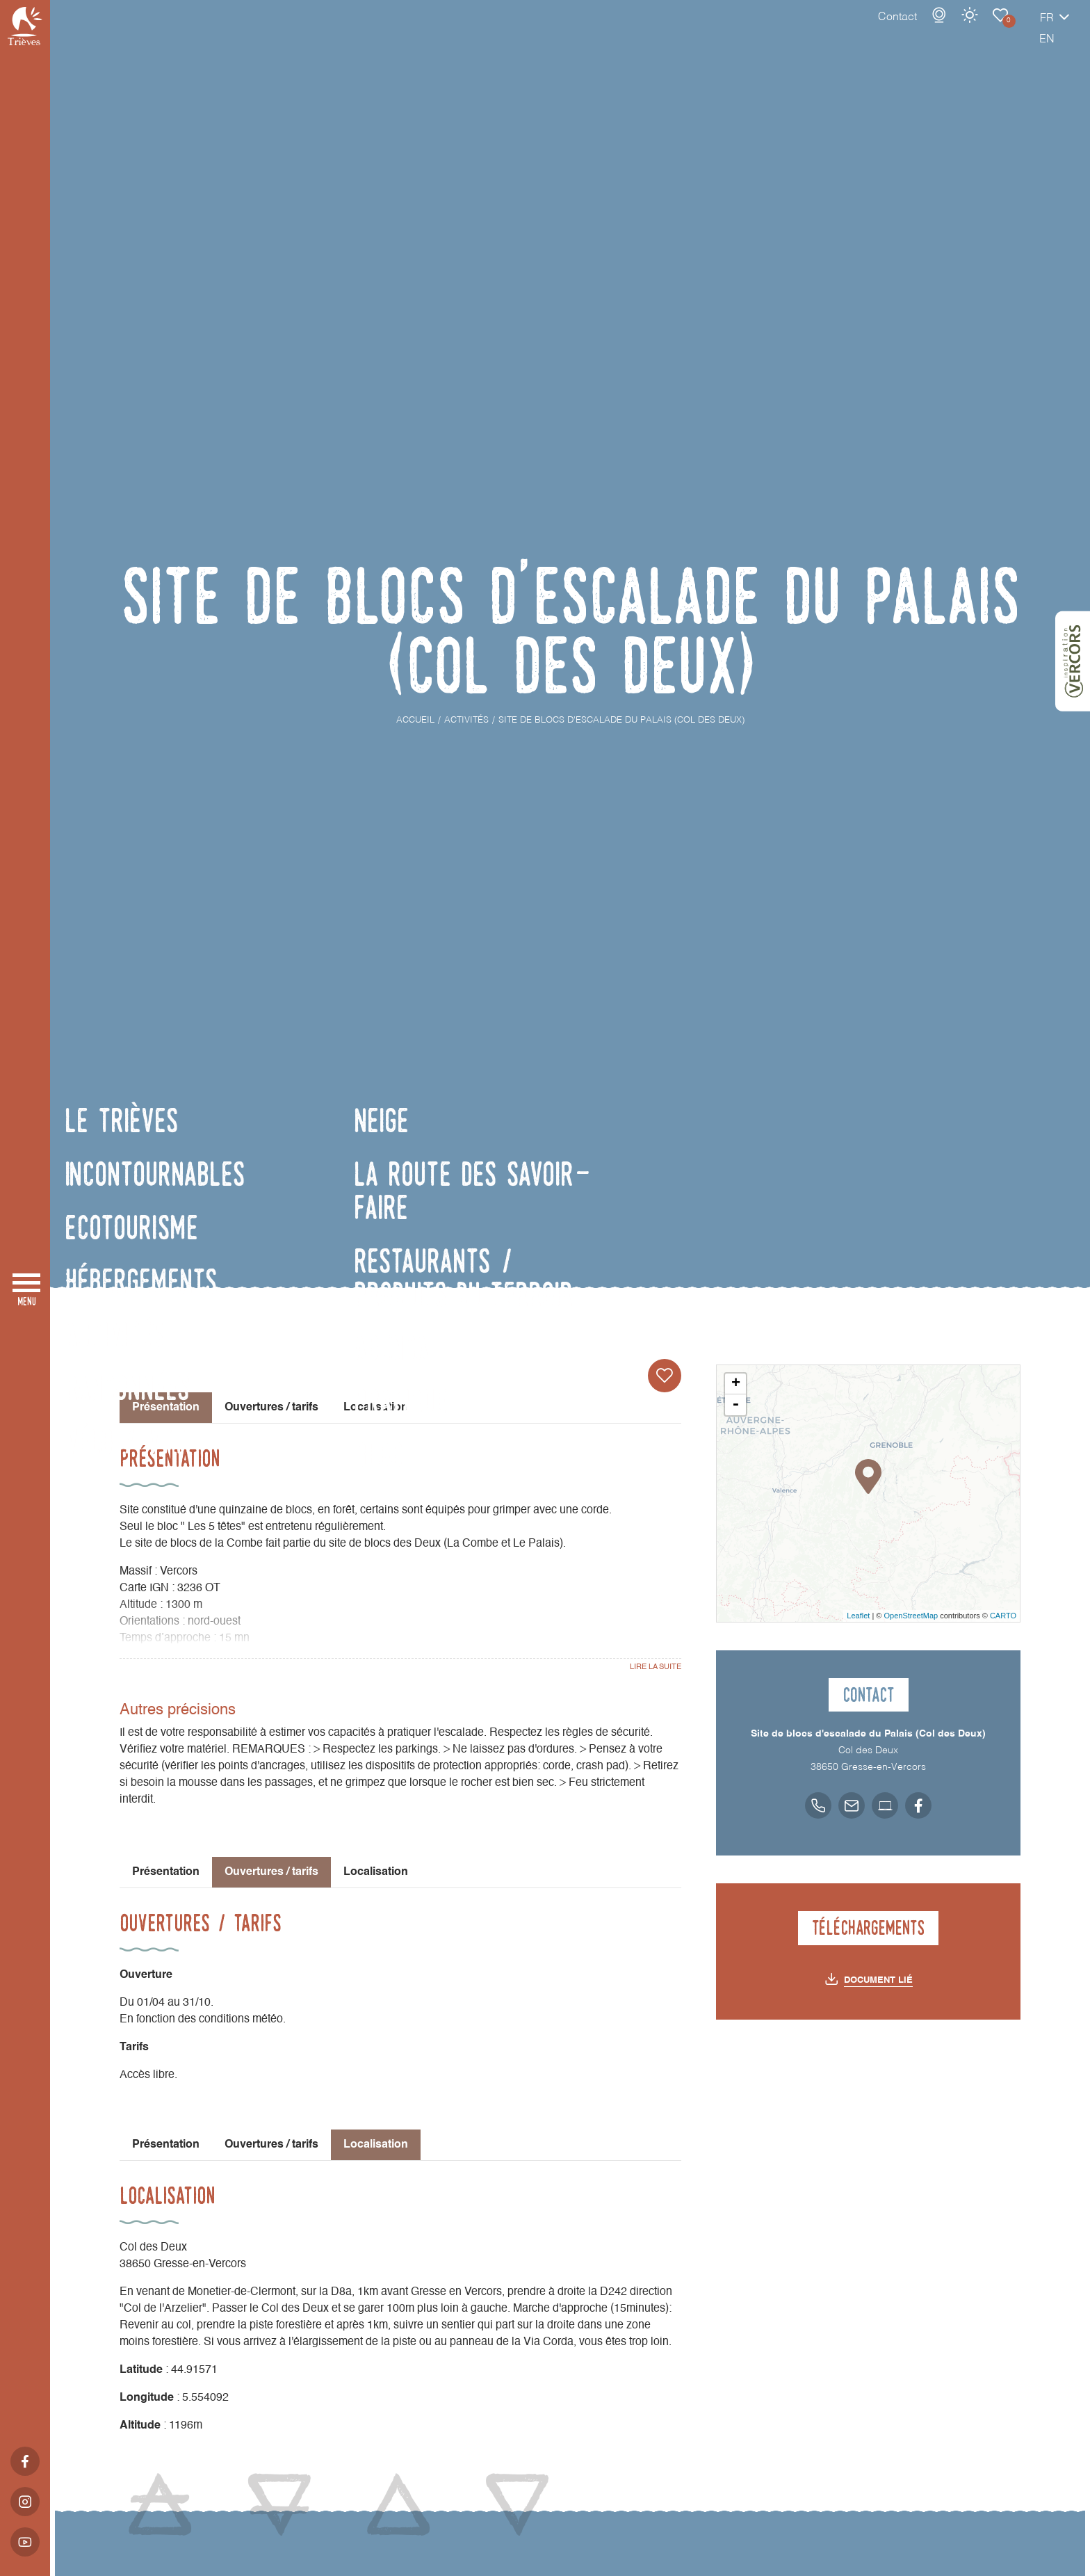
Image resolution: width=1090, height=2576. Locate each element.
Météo (921, 29)
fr (998, 32)
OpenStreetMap (911, 1615)
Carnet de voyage (951, 29)
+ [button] (735, 1384)
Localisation (375, 1407)
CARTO (1003, 1615)
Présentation (166, 1872)
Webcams (890, 29)
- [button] (735, 1404)
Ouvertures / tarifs (271, 1407)
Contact (848, 31)
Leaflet (858, 1615)
